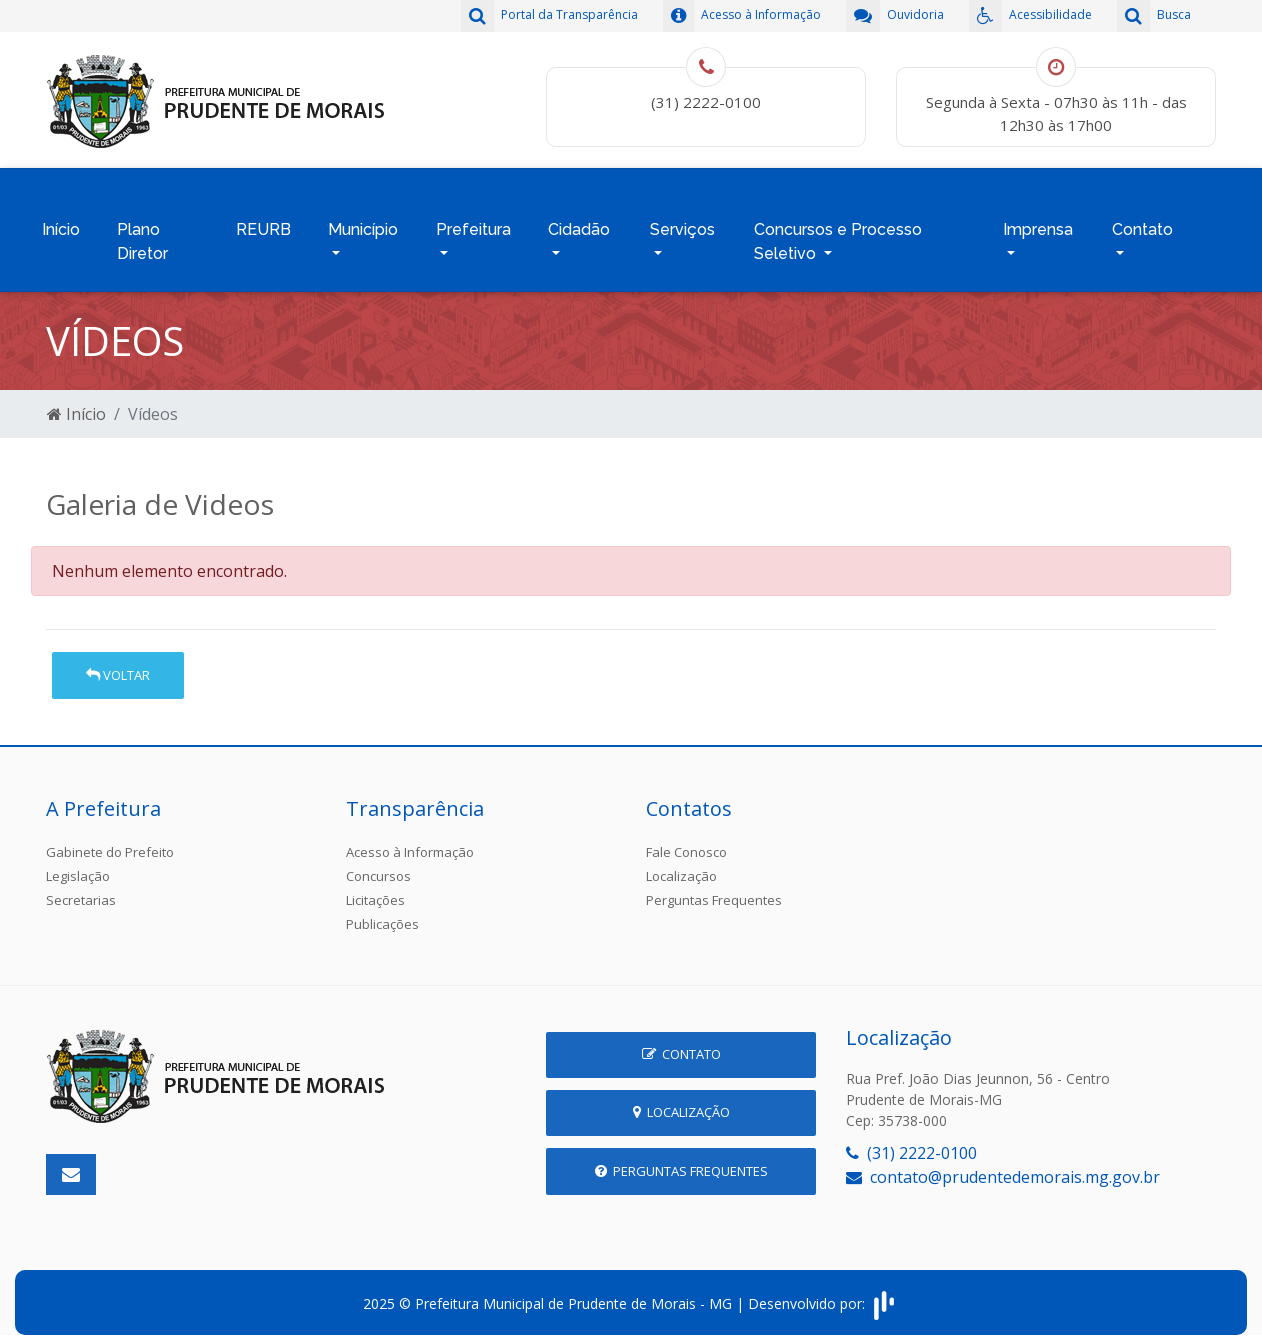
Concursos (378, 866)
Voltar (118, 665)
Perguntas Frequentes (714, 890)
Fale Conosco (686, 842)
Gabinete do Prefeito (110, 842)
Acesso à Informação (410, 842)
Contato (1142, 224)
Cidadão (579, 224)
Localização (681, 866)
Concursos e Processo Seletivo (838, 236)
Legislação (78, 866)
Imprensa (1038, 224)
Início (61, 224)
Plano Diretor (142, 236)
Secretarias (81, 890)
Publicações (382, 914)
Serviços (682, 224)
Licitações (375, 890)
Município (363, 224)
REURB (263, 224)
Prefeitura (473, 224)
